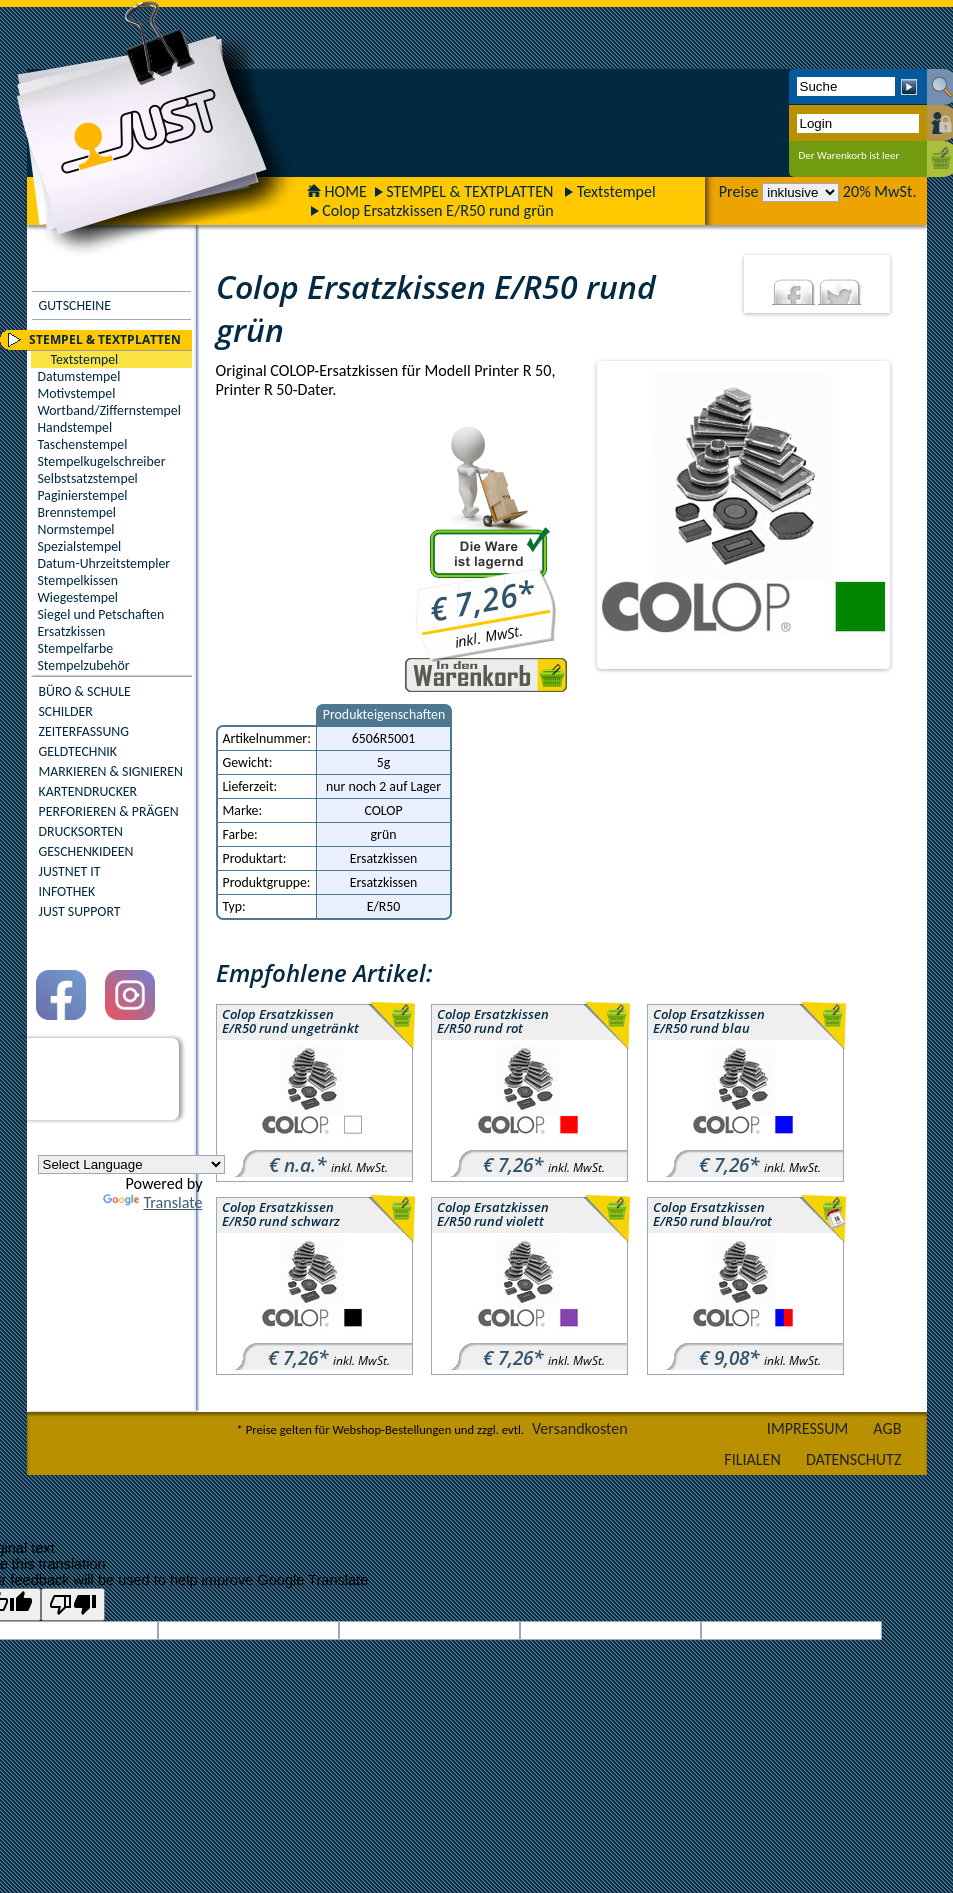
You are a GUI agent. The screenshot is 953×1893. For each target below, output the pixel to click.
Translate (152, 1202)
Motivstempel (77, 393)
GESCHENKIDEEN (86, 851)
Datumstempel (79, 376)
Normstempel (76, 529)
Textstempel (616, 191)
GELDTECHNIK (78, 751)
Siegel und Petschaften (101, 614)
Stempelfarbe (76, 648)
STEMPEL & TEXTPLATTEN (469, 191)
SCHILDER (66, 711)
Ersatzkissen (72, 631)
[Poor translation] (73, 1604)
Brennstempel (77, 512)
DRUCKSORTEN (81, 831)
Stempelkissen (78, 580)
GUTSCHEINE (75, 305)
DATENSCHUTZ (854, 1459)
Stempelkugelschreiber (102, 461)
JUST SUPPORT (80, 911)
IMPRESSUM (808, 1428)
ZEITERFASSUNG (84, 731)
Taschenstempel (83, 444)
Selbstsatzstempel (88, 478)
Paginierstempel (83, 495)
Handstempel (75, 427)
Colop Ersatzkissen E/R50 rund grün (438, 210)
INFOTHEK (67, 891)
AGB (887, 1428)
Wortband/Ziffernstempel (109, 410)
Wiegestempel (78, 597)
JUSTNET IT (70, 871)
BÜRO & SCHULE (85, 691)
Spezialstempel (80, 546)
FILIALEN (752, 1459)
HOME (337, 191)
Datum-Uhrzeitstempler (104, 563)
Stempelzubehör (84, 665)
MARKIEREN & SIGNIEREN (111, 771)
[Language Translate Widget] (131, 1164)
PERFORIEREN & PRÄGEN (109, 811)
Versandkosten (580, 1428)
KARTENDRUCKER (88, 791)
